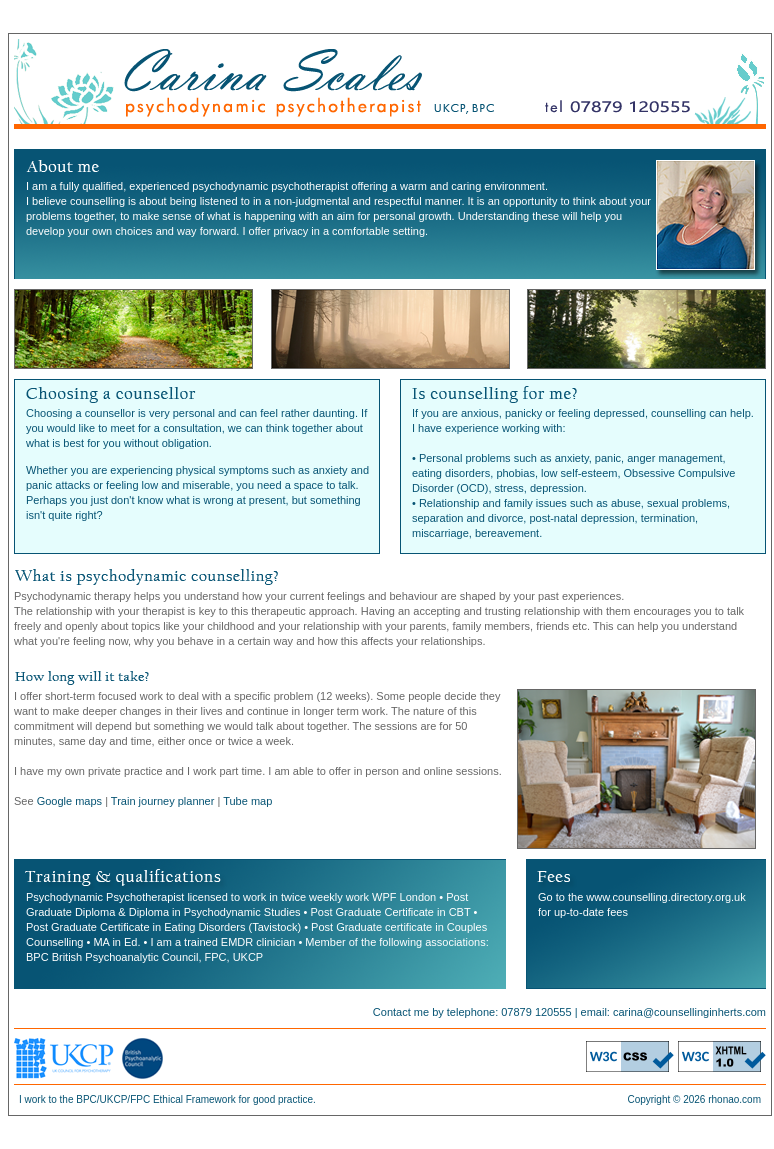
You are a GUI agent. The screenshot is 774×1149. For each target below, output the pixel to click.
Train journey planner (163, 801)
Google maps (69, 801)
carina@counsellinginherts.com (689, 1012)
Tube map (247, 801)
